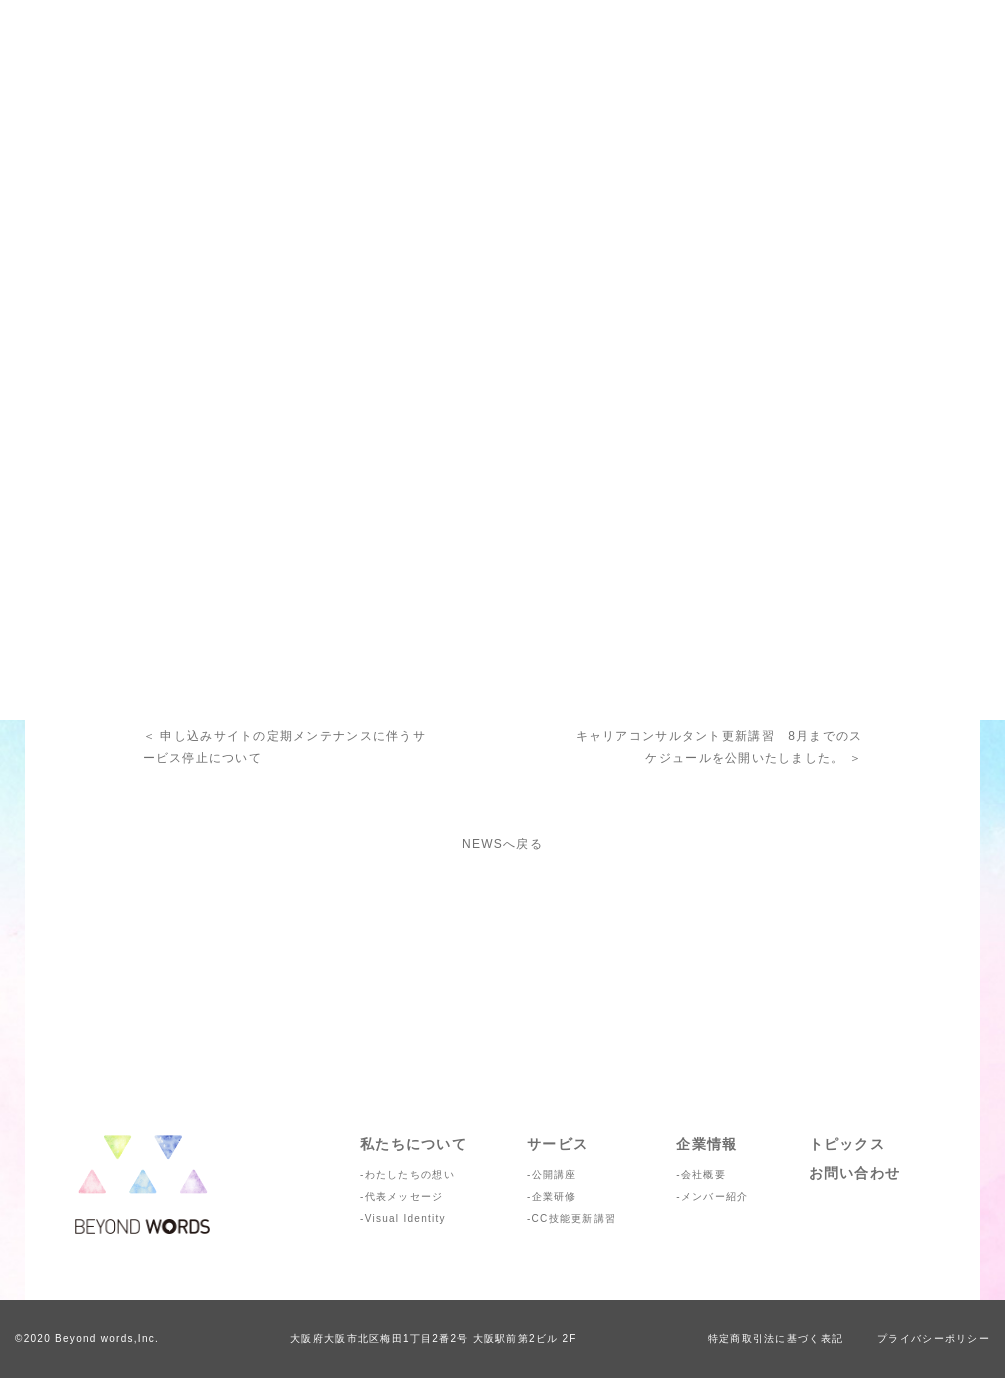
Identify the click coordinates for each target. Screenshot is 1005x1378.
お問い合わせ (855, 1173)
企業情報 (706, 1144)
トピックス (847, 1144)
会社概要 (703, 1174)
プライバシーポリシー (933, 1338)
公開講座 (554, 1174)
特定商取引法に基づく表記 (775, 1338)
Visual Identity (405, 1218)
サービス (557, 1144)
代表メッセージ (404, 1196)
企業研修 (554, 1196)
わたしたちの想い (410, 1174)
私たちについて (413, 1144)
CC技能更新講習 (574, 1218)
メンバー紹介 (715, 1196)
